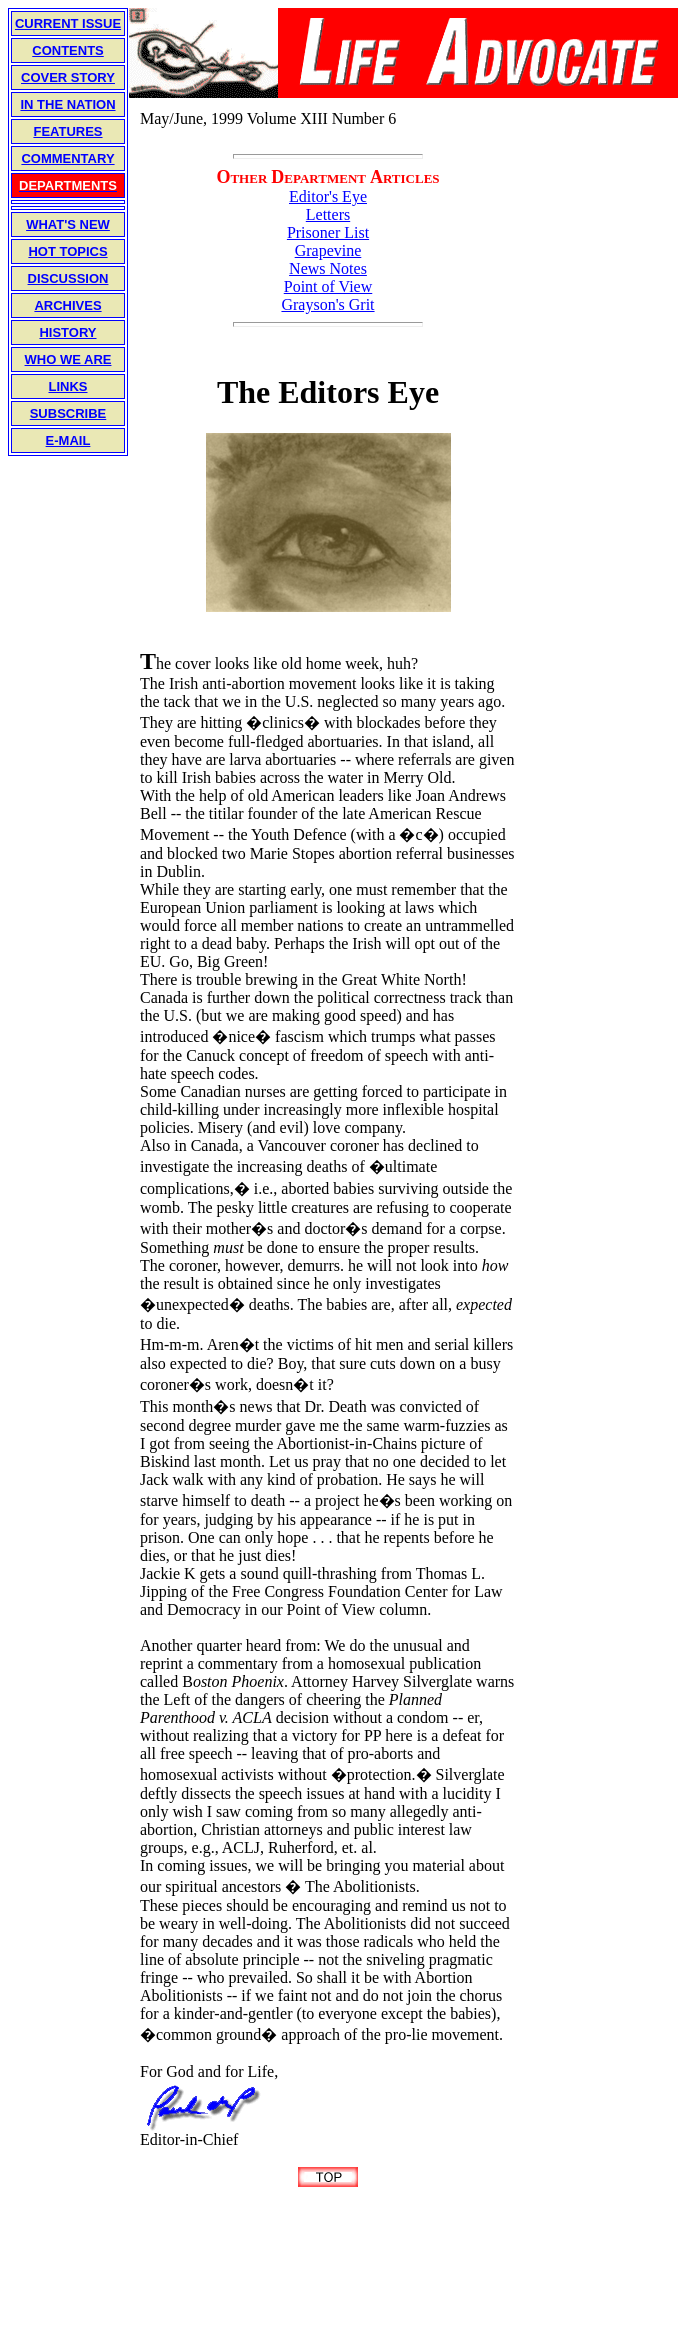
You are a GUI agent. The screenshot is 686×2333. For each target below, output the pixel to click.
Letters (328, 214)
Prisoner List (328, 232)
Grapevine (328, 250)
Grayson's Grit (327, 304)
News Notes (328, 268)
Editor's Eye (328, 196)
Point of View (328, 286)
